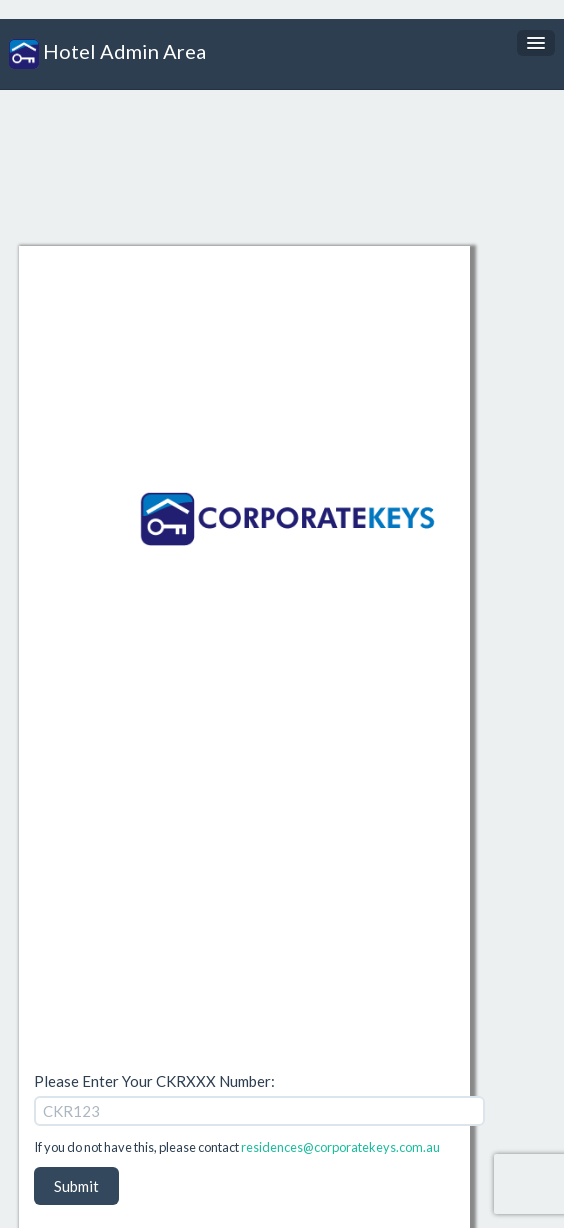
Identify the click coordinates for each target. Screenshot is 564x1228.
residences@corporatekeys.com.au (340, 1147)
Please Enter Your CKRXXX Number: (154, 1081)
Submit (76, 1186)
